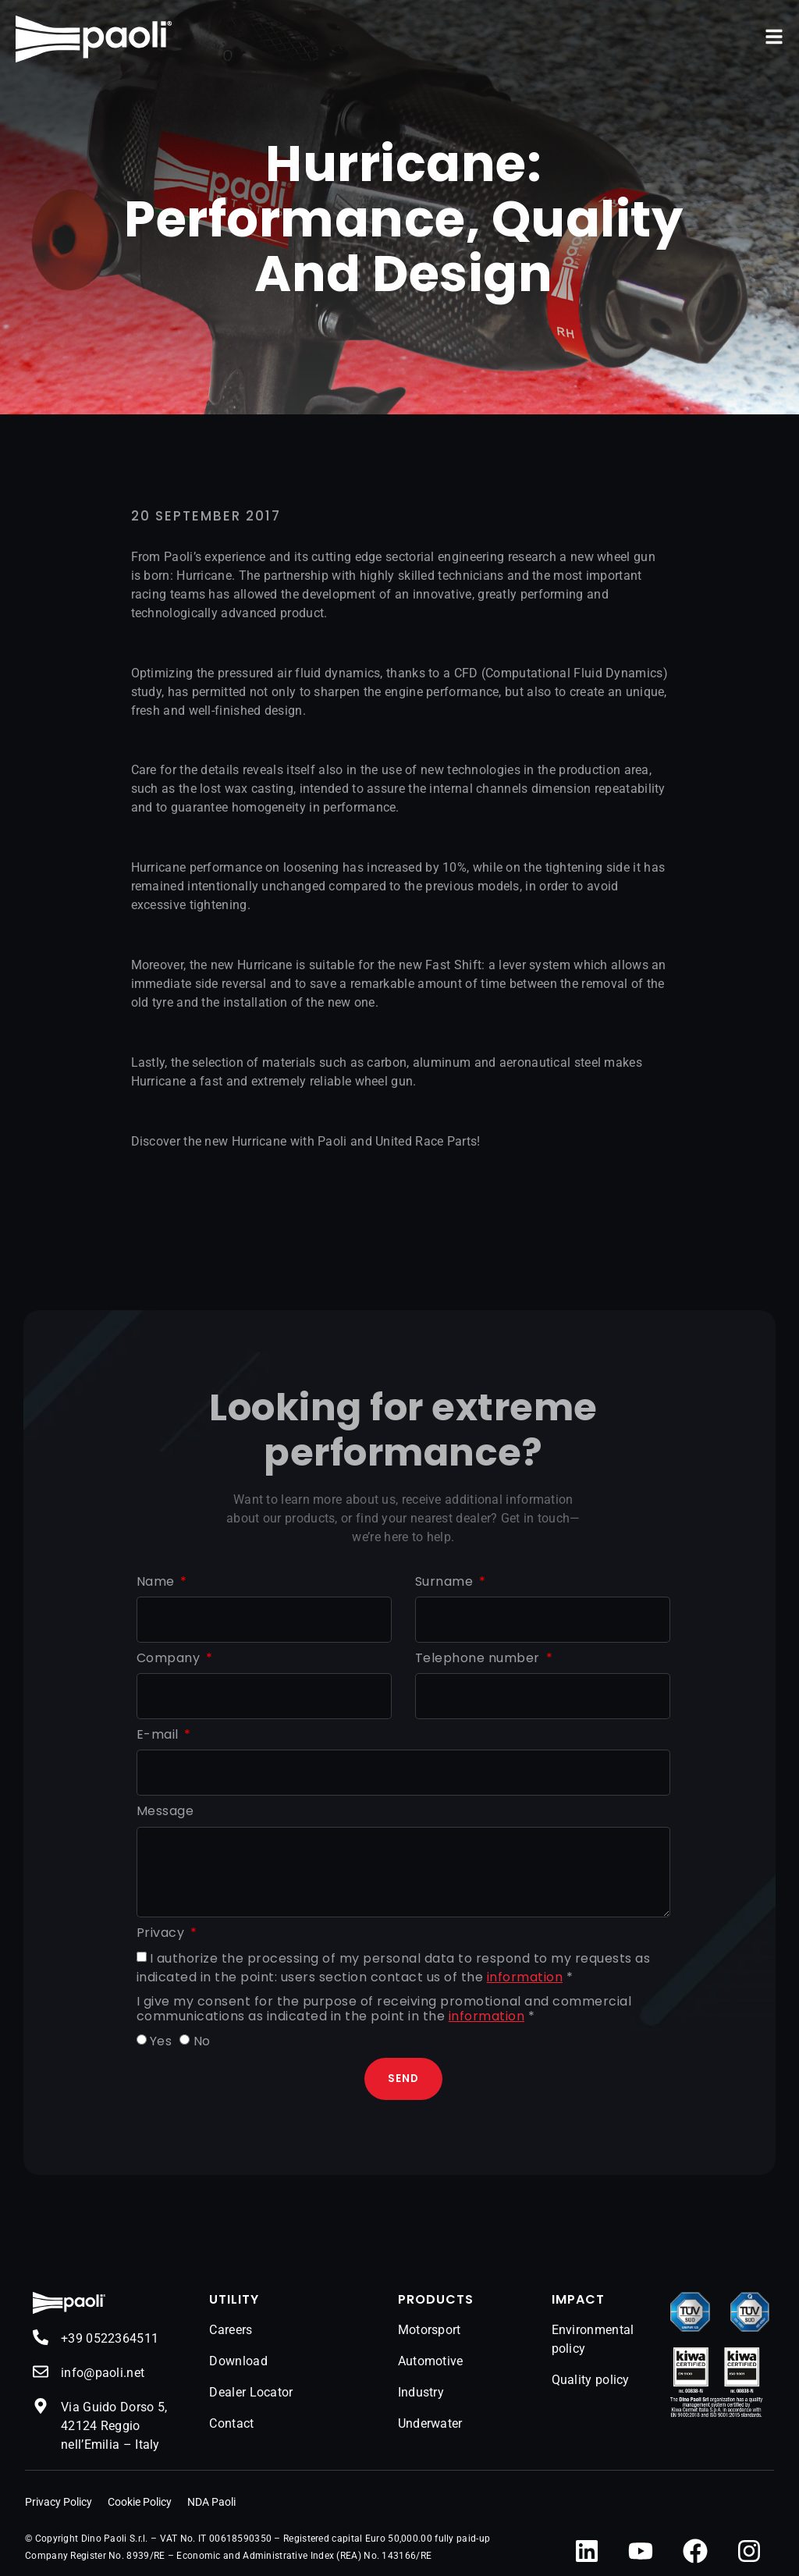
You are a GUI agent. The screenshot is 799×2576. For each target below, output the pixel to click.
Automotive (430, 2361)
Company (170, 1658)
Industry (421, 2393)
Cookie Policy (140, 2502)
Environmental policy (593, 2340)
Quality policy (591, 2380)
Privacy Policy (58, 2502)
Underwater (430, 2424)
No (202, 2041)
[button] (774, 36)
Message (165, 1811)
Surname (446, 1582)
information (525, 1977)
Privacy (162, 1933)
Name (158, 1582)
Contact (231, 2424)
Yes (161, 2041)
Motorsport (429, 2330)
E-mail (160, 1735)
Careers (230, 2330)
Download (238, 2361)
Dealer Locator (251, 2393)
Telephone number (479, 1658)
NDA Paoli (211, 2502)
